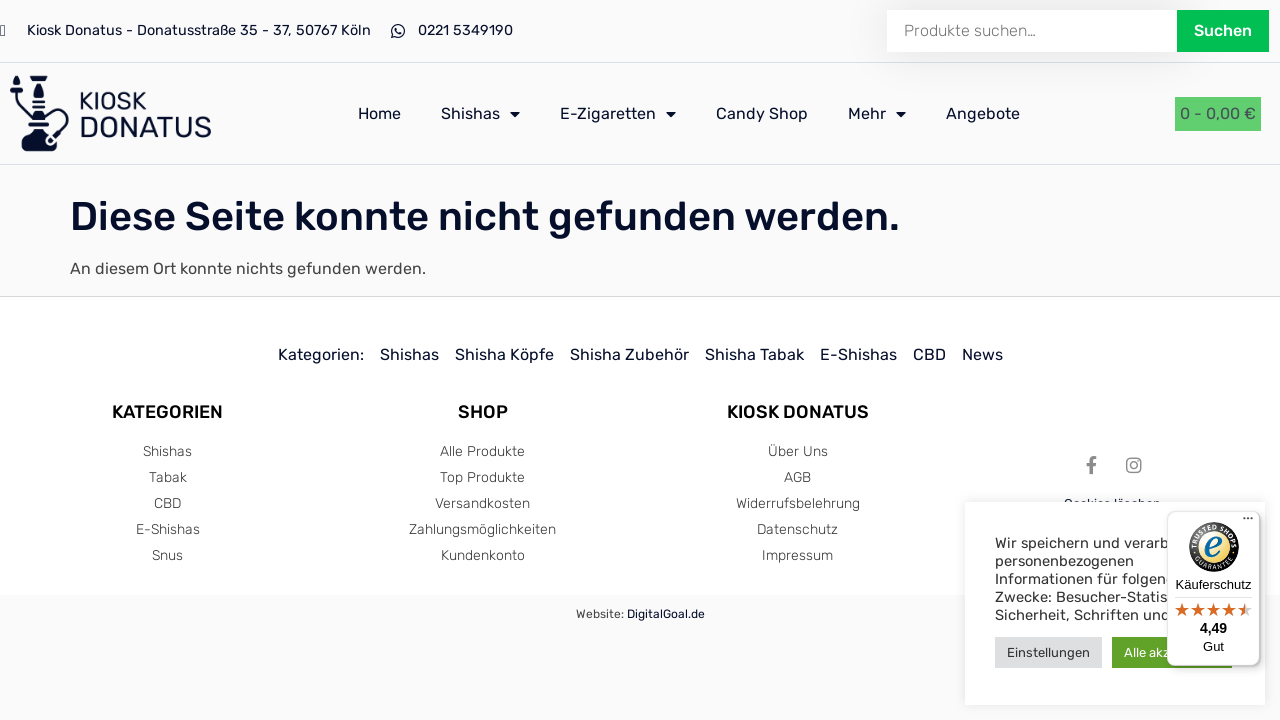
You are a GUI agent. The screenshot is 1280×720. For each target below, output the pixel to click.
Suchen (1223, 30)
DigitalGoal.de (666, 614)
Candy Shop (762, 113)
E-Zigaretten (618, 114)
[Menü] (1248, 523)
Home (379, 113)
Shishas (480, 114)
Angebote (983, 113)
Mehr (877, 114)
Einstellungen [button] (1048, 652)
